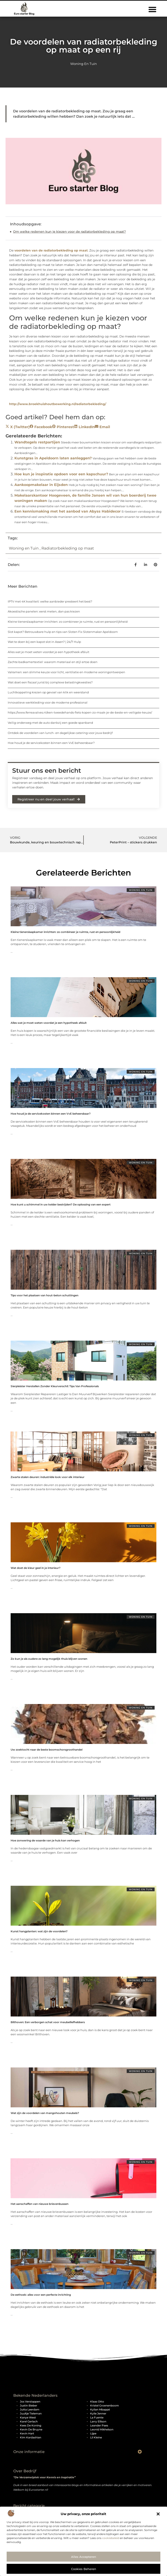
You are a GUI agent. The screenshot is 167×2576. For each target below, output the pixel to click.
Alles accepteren (83, 2556)
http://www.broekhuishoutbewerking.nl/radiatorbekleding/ (57, 404)
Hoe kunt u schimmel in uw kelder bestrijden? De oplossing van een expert (61, 1204)
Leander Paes (99, 2425)
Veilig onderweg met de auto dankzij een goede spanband (50, 722)
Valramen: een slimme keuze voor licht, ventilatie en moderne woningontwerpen (66, 672)
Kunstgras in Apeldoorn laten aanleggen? (53, 458)
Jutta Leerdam (29, 2409)
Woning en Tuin (83, 64)
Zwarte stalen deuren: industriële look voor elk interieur (47, 1477)
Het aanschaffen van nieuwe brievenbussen (39, 2203)
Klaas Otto (97, 2401)
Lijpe (93, 2433)
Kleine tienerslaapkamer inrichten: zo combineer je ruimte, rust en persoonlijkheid (68, 621)
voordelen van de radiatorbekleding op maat (51, 250)
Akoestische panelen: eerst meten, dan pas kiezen (44, 611)
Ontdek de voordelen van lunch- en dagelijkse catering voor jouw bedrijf (60, 733)
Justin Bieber (28, 2405)
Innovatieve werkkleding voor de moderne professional (47, 702)
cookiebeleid (110, 2538)
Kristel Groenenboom (104, 2405)
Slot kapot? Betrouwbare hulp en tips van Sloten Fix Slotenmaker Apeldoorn (63, 632)
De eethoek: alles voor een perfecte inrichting (41, 2294)
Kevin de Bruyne (31, 2429)
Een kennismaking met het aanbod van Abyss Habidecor (67, 511)
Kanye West (28, 2417)
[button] (158, 2514)
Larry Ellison (98, 2421)
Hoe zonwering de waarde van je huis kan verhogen (45, 1840)
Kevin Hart (27, 2433)
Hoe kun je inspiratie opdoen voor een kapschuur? (61, 474)
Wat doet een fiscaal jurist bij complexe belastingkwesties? (50, 682)
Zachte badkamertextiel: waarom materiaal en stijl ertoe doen (52, 662)
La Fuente (96, 2417)
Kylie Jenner (98, 2413)
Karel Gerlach (29, 2421)
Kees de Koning (30, 2425)
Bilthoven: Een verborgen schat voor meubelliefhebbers (48, 2022)
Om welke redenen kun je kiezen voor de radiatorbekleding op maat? (69, 232)
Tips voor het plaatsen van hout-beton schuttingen (44, 1295)
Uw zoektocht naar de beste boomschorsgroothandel (46, 1749)
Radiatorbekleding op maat (67, 548)
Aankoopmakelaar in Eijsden (41, 485)
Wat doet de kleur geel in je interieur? (35, 1568)
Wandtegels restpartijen (37, 442)
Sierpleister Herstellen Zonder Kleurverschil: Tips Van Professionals (55, 1386)
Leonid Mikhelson (101, 2429)
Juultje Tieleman (31, 2413)
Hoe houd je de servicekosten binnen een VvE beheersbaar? (51, 743)
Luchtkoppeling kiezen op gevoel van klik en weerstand (48, 692)
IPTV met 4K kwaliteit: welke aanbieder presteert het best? (50, 601)
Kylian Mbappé (100, 2409)
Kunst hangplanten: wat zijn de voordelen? (39, 1931)
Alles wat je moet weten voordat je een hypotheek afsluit (48, 652)
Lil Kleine (96, 2437)
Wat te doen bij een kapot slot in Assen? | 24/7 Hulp (44, 642)
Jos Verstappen (30, 2401)
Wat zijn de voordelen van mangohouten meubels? (45, 2113)
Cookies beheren (83, 2569)
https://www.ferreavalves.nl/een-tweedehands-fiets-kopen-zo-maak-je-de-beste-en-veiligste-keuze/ (80, 712)
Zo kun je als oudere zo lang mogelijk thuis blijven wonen (49, 1658)
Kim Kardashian (30, 2437)
